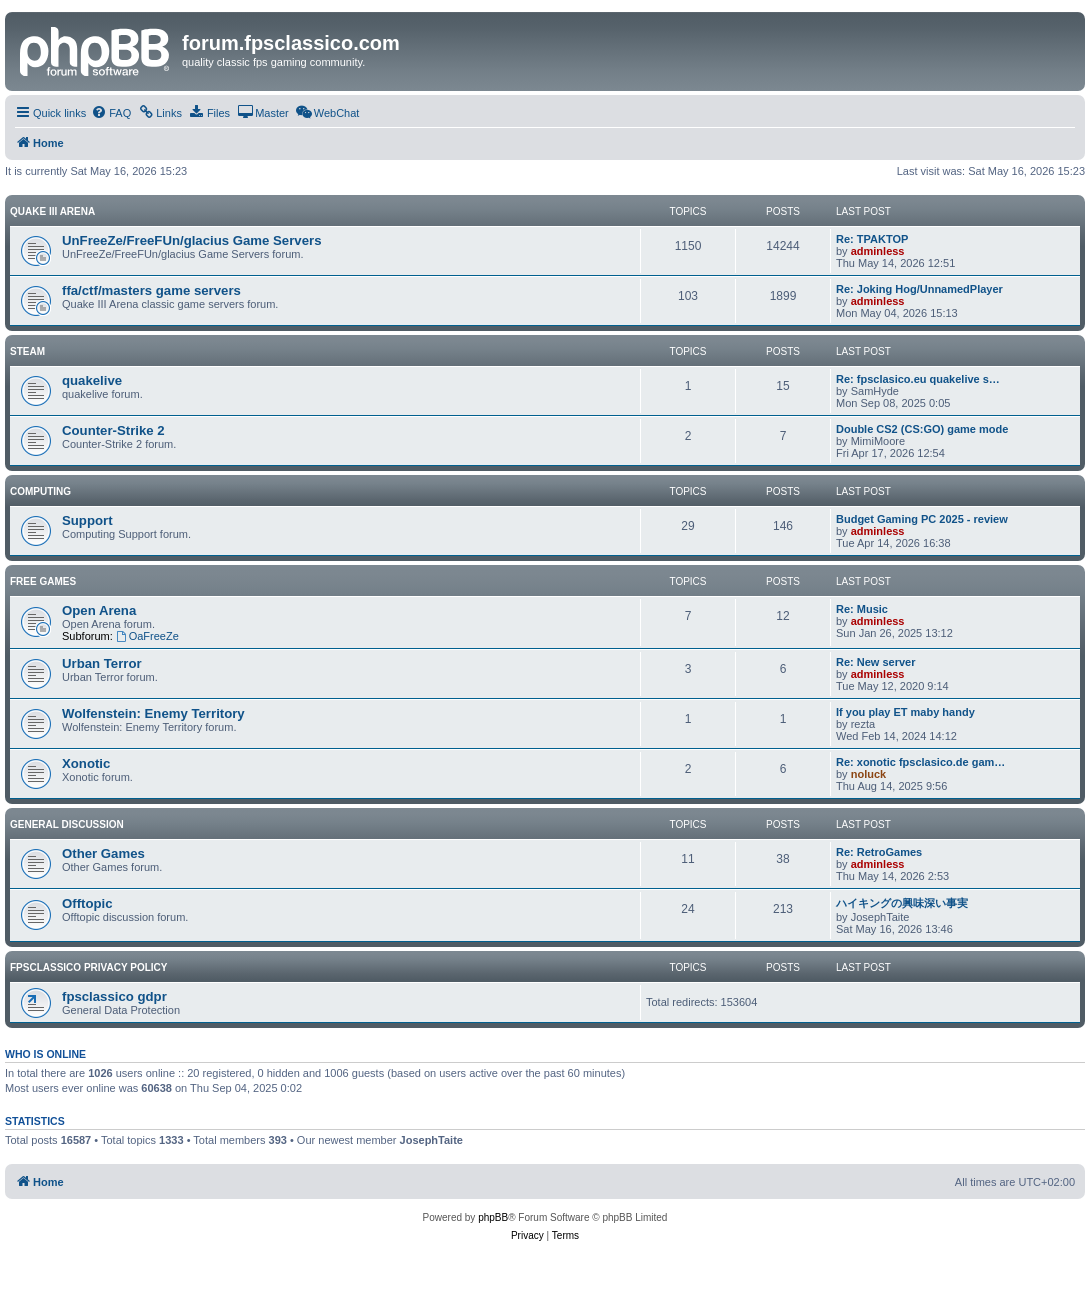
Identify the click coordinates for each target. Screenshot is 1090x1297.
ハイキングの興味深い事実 (902, 903)
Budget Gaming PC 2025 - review (922, 519)
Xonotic (86, 763)
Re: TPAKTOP (872, 239)
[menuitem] (111, 113)
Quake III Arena (52, 211)
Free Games (43, 581)
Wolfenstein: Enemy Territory (153, 713)
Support (87, 520)
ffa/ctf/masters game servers (151, 290)
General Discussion (67, 824)
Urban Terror (102, 663)
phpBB (493, 1217)
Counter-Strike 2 (113, 430)
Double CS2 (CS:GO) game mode (922, 429)
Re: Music (862, 609)
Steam (27, 351)
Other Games (103, 853)
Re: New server (876, 662)
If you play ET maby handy (905, 712)
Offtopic (87, 903)
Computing (40, 491)
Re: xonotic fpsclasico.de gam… (920, 762)
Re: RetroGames (879, 852)
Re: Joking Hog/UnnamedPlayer (919, 289)
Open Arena (99, 610)
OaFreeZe (147, 636)
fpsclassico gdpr (114, 996)
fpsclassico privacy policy (88, 967)
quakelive (92, 380)
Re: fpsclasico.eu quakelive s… (918, 379)
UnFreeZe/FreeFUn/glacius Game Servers (191, 240)
